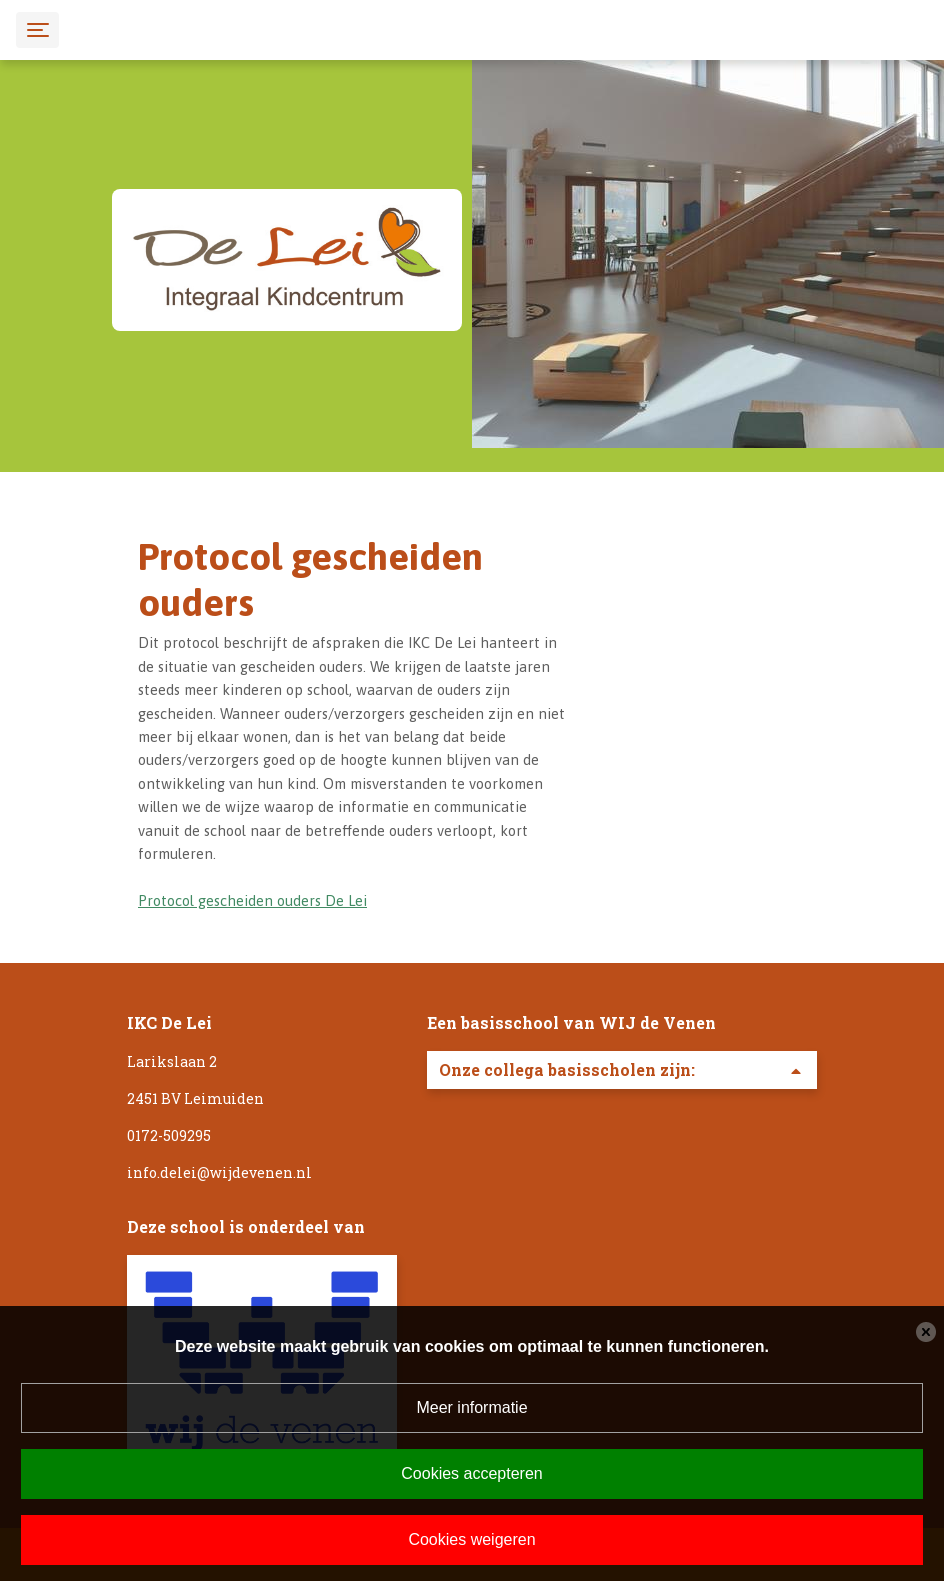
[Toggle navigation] (37, 29)
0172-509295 (169, 1135)
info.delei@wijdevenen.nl (219, 1172)
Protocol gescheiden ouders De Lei (252, 900)
